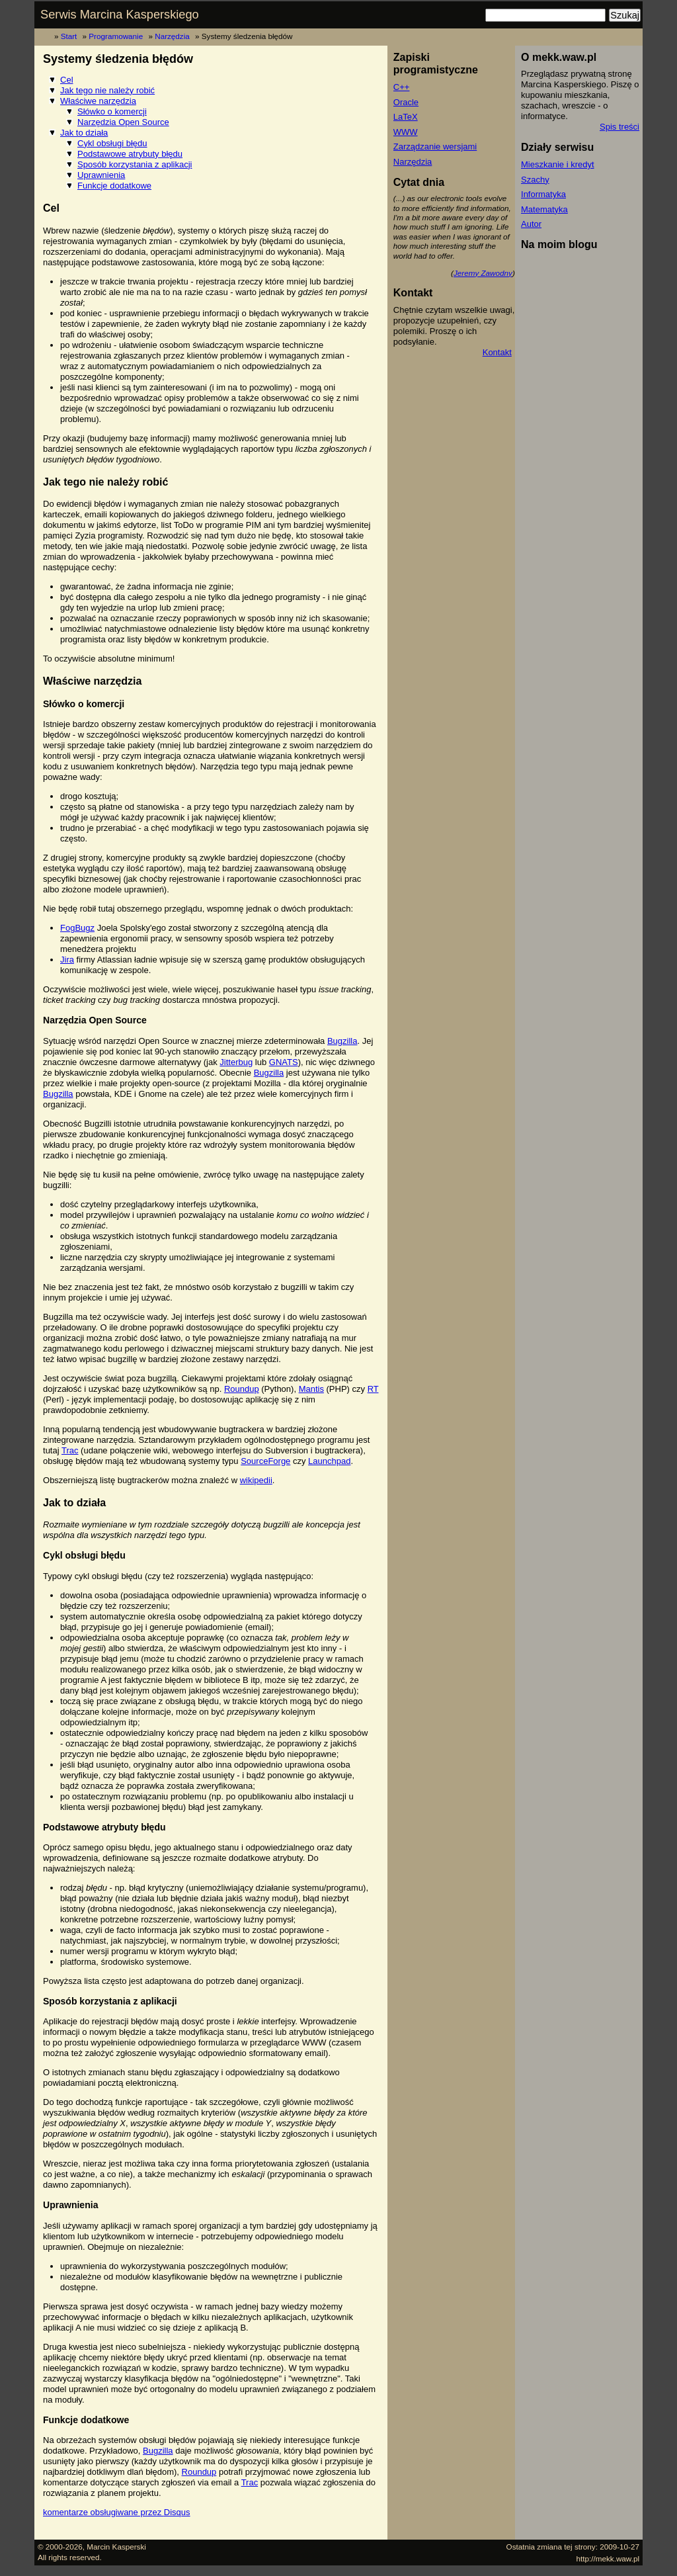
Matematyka (544, 209)
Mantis (311, 1389)
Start (69, 36)
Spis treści (619, 127)
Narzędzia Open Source (123, 122)
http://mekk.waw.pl (608, 2558)
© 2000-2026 (60, 2546)
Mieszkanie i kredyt (557, 164)
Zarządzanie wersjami (435, 146)
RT (373, 1389)
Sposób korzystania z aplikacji (134, 164)
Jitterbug (236, 1062)
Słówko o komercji (112, 111)
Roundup (241, 1389)
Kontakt (497, 352)
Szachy (535, 180)
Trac (70, 1450)
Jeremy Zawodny (483, 273)
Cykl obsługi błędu (112, 143)
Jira (67, 960)
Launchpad (329, 1461)
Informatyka (543, 194)
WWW (405, 132)
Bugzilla (342, 1041)
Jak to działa (84, 133)
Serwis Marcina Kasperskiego (119, 14)
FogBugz (77, 928)
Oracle (405, 102)
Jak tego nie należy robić (107, 90)
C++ (401, 87)
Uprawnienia (101, 175)
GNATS (283, 1062)
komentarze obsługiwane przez (116, 2512)
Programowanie (116, 36)
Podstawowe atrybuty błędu (129, 154)
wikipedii (256, 1480)
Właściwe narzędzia (98, 101)
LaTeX (405, 117)
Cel (66, 80)
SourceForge (265, 1461)
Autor (531, 224)
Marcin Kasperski (116, 2546)
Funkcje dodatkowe (114, 186)
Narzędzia (172, 36)
